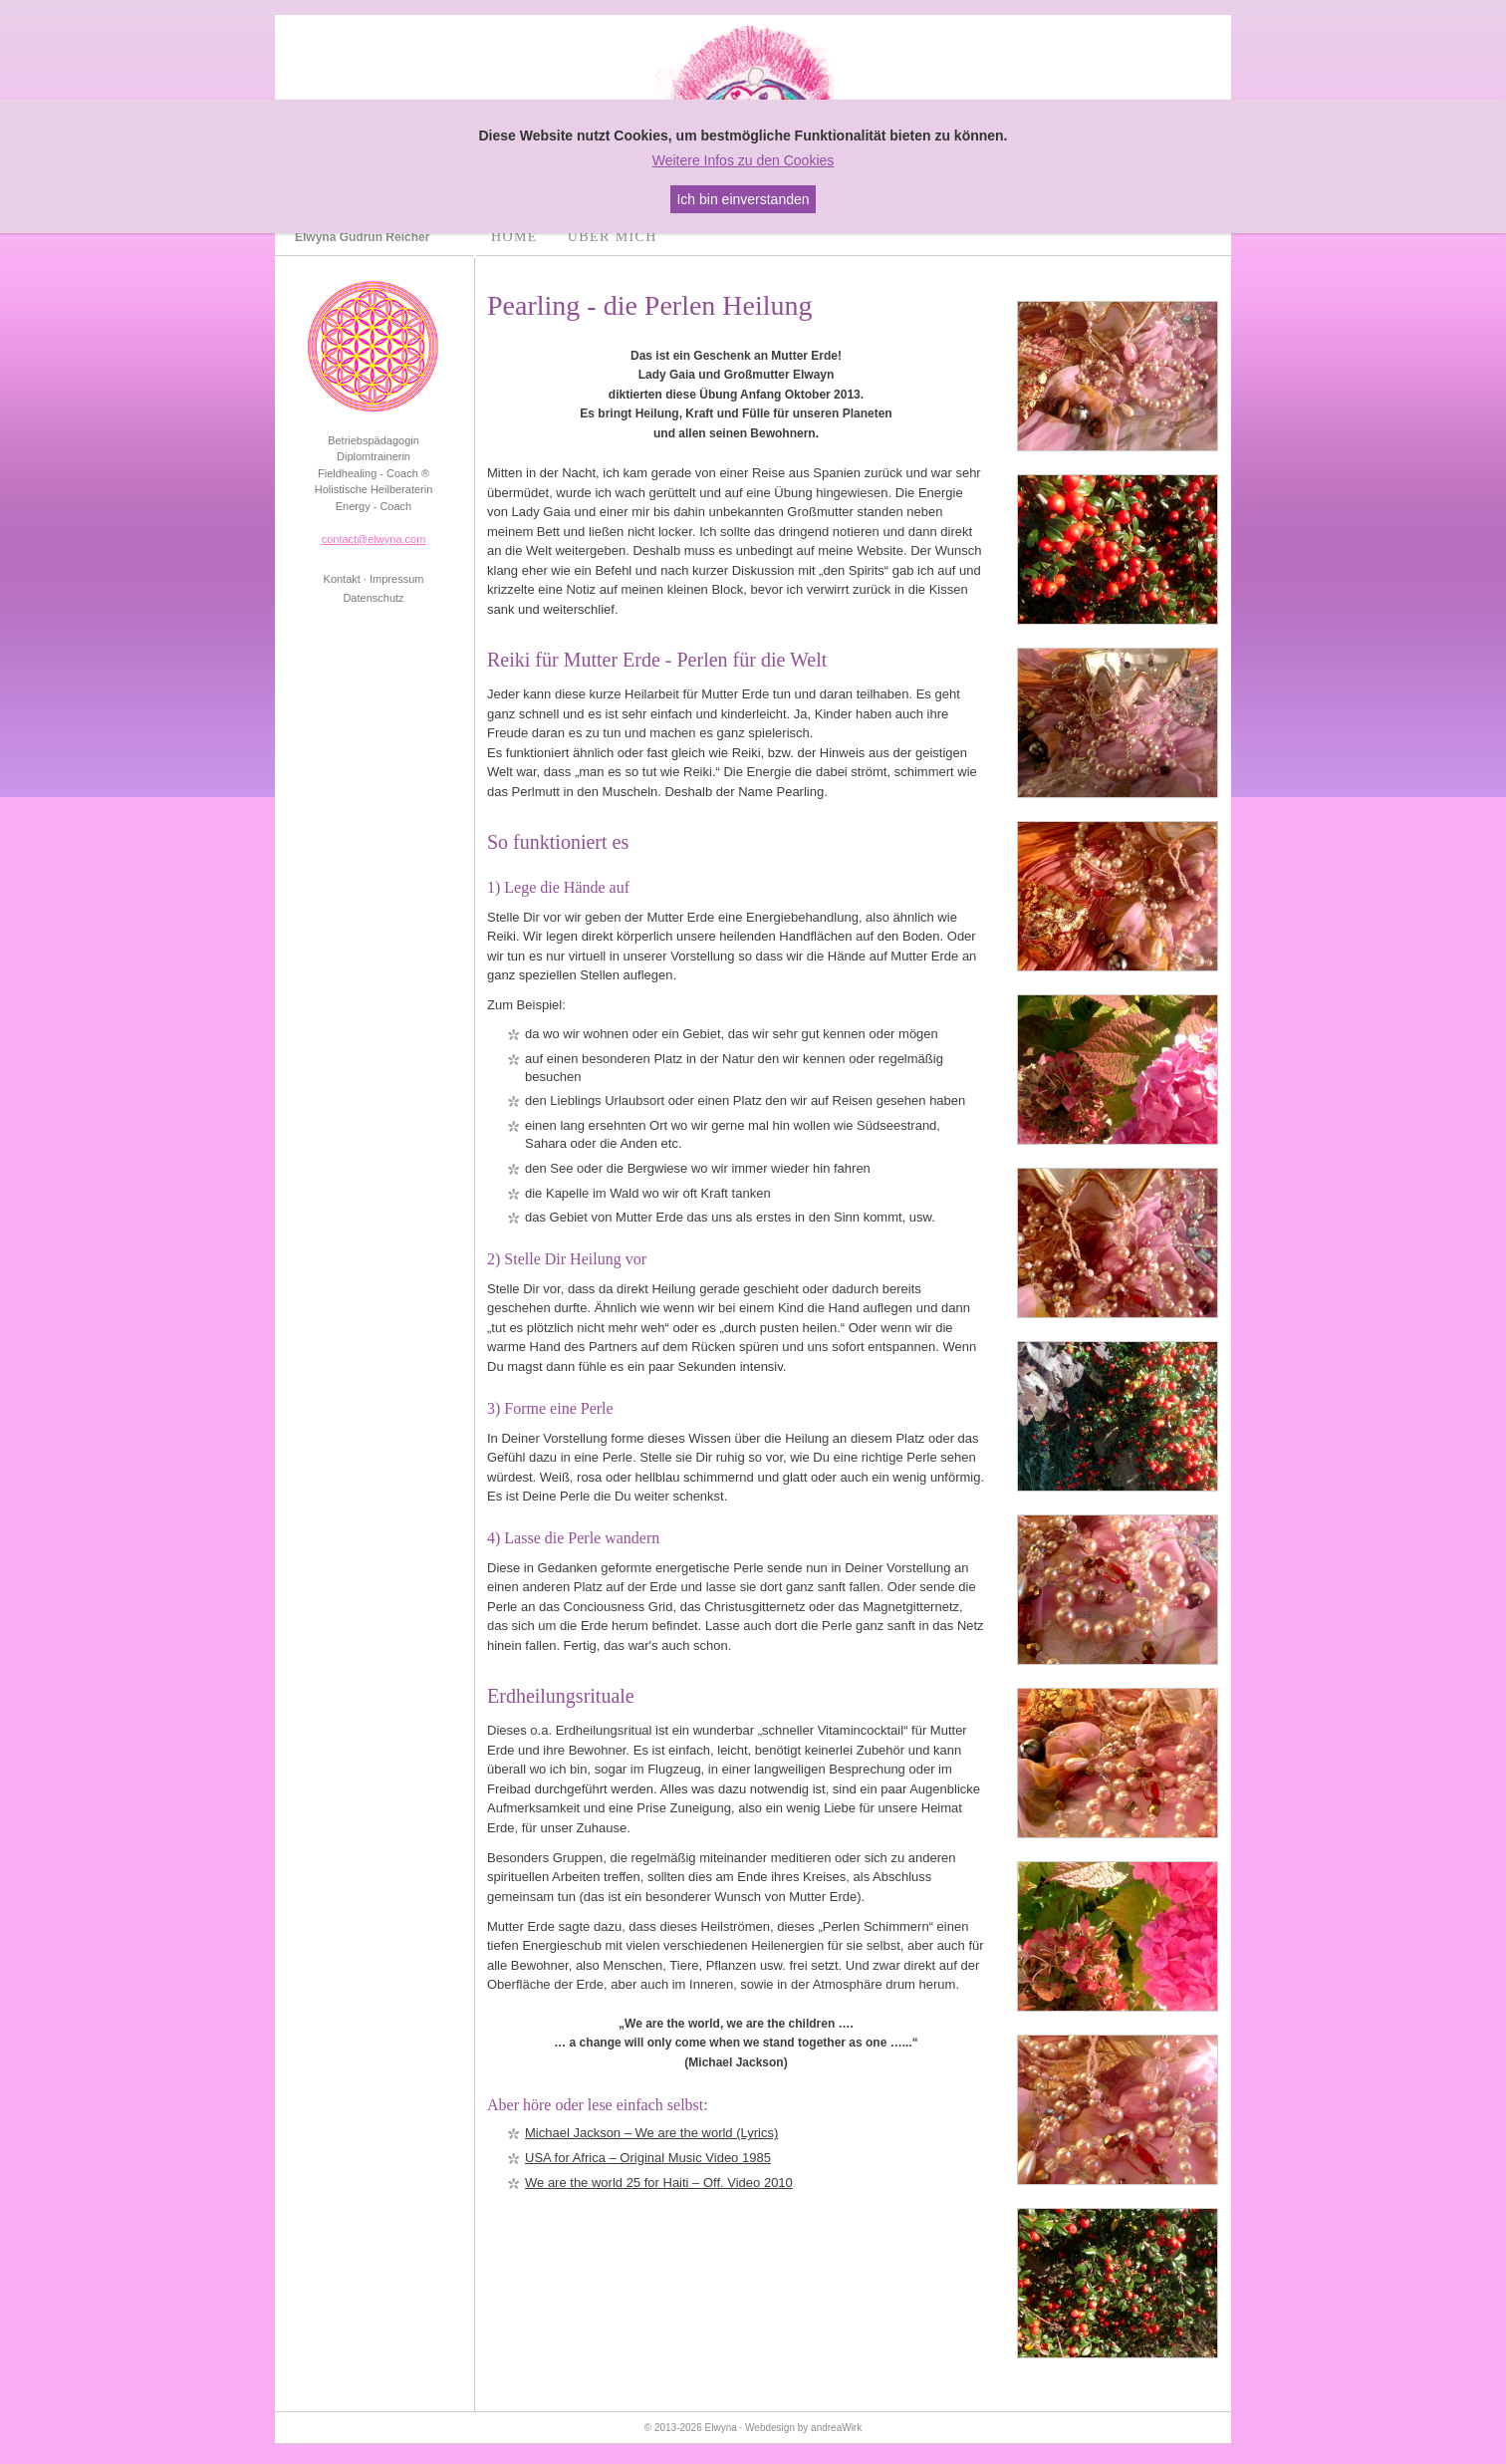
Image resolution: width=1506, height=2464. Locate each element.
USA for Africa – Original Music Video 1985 (648, 2157)
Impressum (396, 579)
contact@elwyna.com (374, 539)
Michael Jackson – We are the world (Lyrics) (651, 2132)
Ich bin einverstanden (742, 199)
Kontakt (342, 579)
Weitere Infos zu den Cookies (743, 160)
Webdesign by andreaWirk (803, 2427)
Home (514, 236)
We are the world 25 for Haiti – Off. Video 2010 (659, 2182)
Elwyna (721, 2427)
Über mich (612, 236)
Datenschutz (373, 598)
